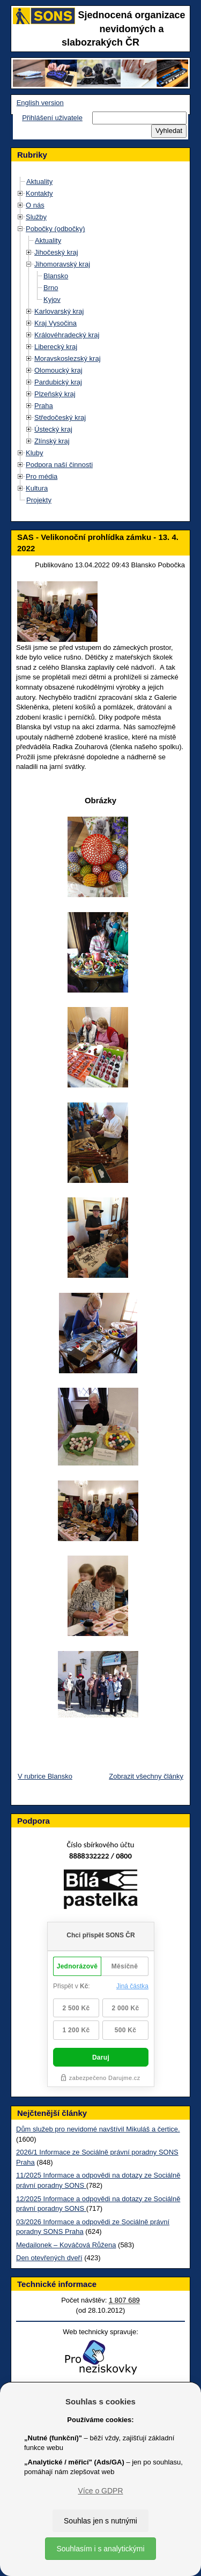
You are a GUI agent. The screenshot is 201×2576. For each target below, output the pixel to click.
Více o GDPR (100, 2490)
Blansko (55, 276)
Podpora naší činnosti (59, 465)
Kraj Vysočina (55, 323)
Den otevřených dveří (49, 2258)
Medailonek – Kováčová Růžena (66, 2245)
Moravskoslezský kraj (67, 358)
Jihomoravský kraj (62, 264)
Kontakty (39, 193)
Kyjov (52, 299)
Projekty (38, 500)
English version (40, 103)
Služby (36, 217)
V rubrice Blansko (45, 1776)
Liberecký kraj (55, 347)
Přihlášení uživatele (52, 118)
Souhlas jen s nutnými (100, 2520)
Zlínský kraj (52, 441)
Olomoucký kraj (58, 370)
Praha (43, 406)
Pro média (41, 476)
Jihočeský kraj (56, 252)
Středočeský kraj (60, 417)
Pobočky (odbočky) (55, 229)
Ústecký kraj (53, 429)
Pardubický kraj (58, 382)
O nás (35, 205)
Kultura (37, 488)
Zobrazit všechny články (146, 1776)
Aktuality (39, 181)
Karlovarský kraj (59, 311)
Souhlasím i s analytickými (100, 2548)
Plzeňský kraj (55, 394)
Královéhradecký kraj (66, 335)
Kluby (34, 453)
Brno (50, 288)
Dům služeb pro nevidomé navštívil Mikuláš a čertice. (98, 2129)
